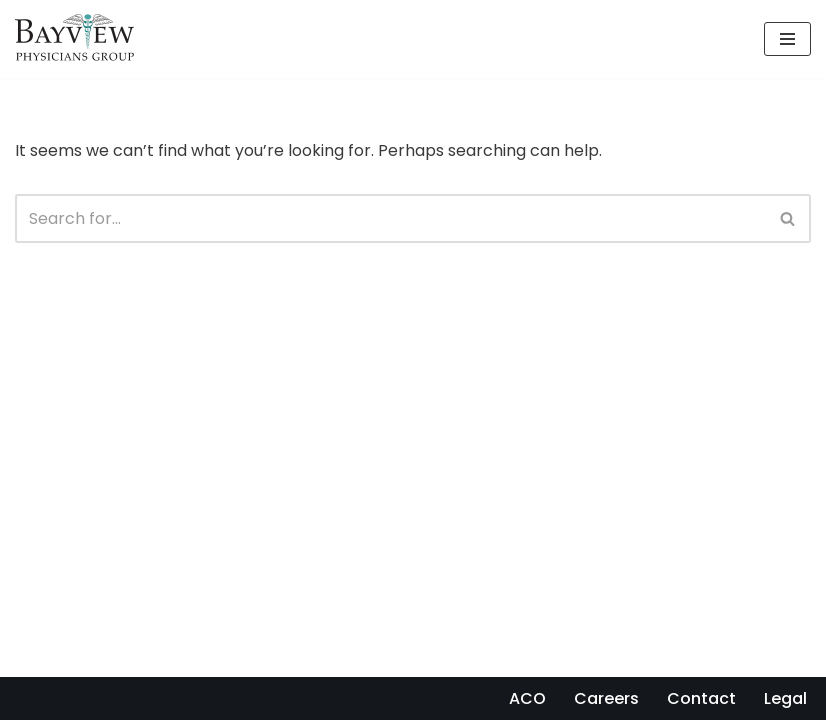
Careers (606, 698)
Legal (785, 698)
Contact (701, 698)
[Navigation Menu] (787, 39)
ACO (527, 698)
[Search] (390, 218)
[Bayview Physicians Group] (79, 39)
